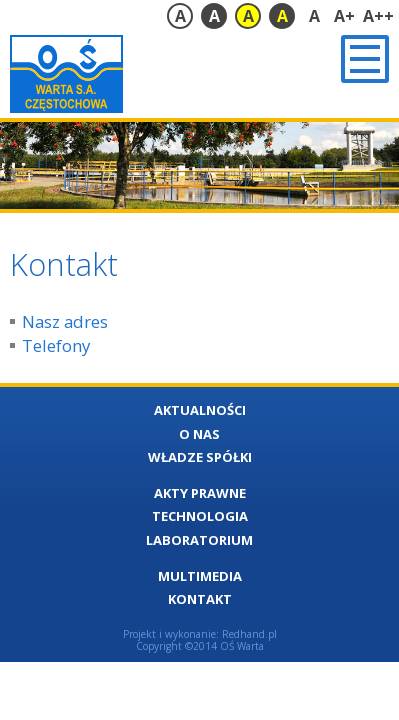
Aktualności (200, 410)
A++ (378, 16)
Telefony (56, 345)
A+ (344, 16)
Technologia (200, 516)
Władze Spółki (200, 457)
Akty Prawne (200, 493)
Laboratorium (199, 540)
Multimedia (200, 576)
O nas (199, 434)
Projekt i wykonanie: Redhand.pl (200, 634)
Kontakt (200, 599)
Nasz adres (65, 321)
